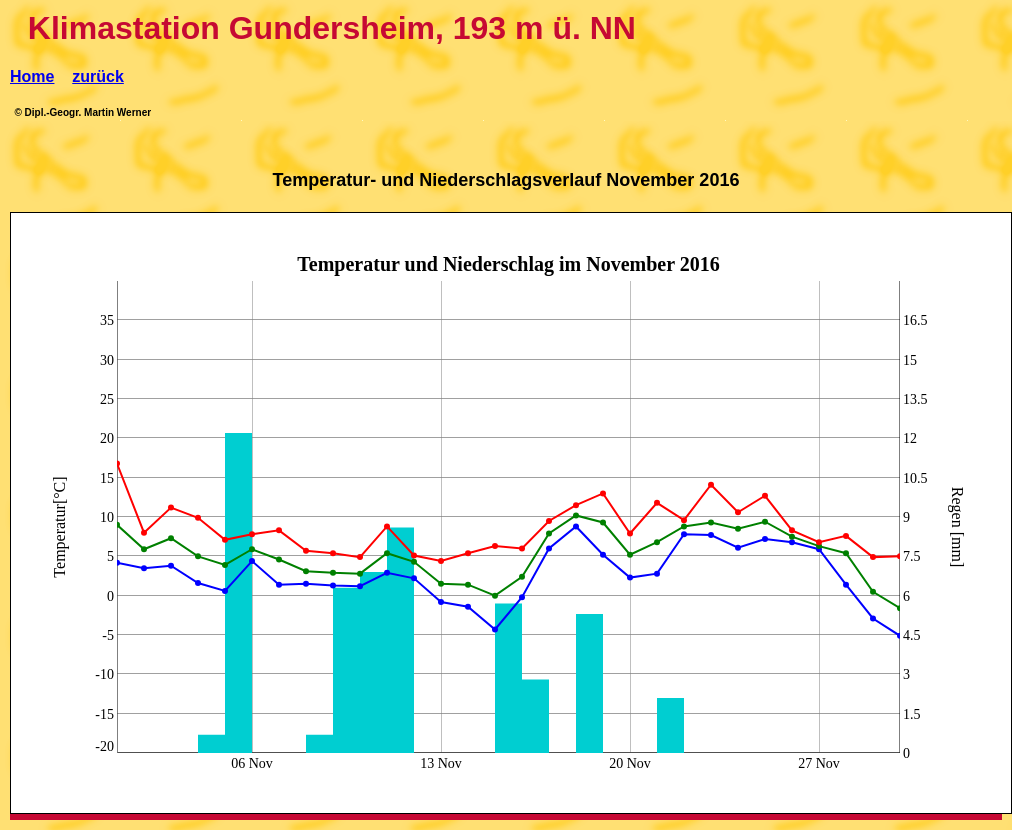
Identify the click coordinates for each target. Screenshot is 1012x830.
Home (32, 76)
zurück (98, 76)
